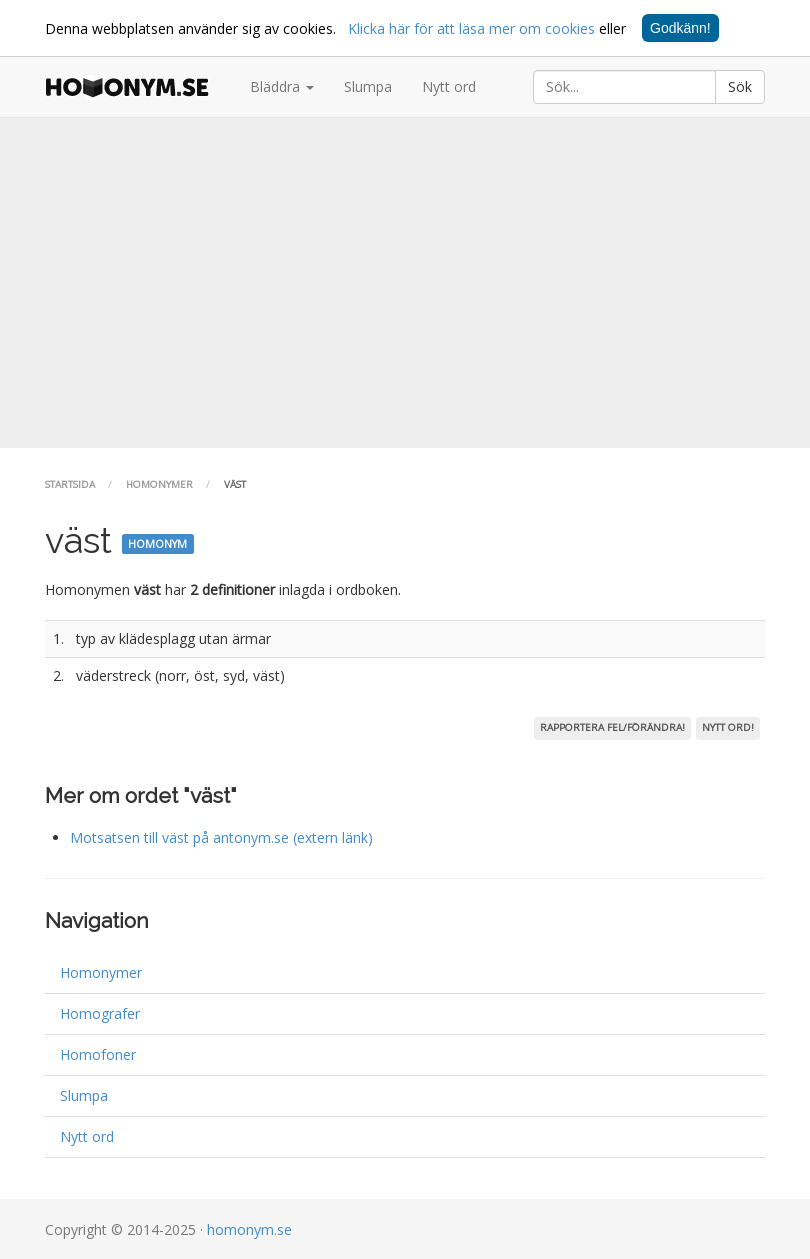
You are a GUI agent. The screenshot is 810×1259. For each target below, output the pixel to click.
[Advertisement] (405, 283)
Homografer (100, 1013)
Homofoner (98, 1054)
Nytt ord (449, 86)
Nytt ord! (728, 727)
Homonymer (159, 484)
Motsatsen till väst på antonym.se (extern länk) (221, 837)
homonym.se (249, 1229)
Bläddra (282, 86)
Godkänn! (680, 28)
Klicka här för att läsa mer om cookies (471, 28)
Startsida (70, 484)
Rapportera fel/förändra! (612, 727)
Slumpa (368, 86)
